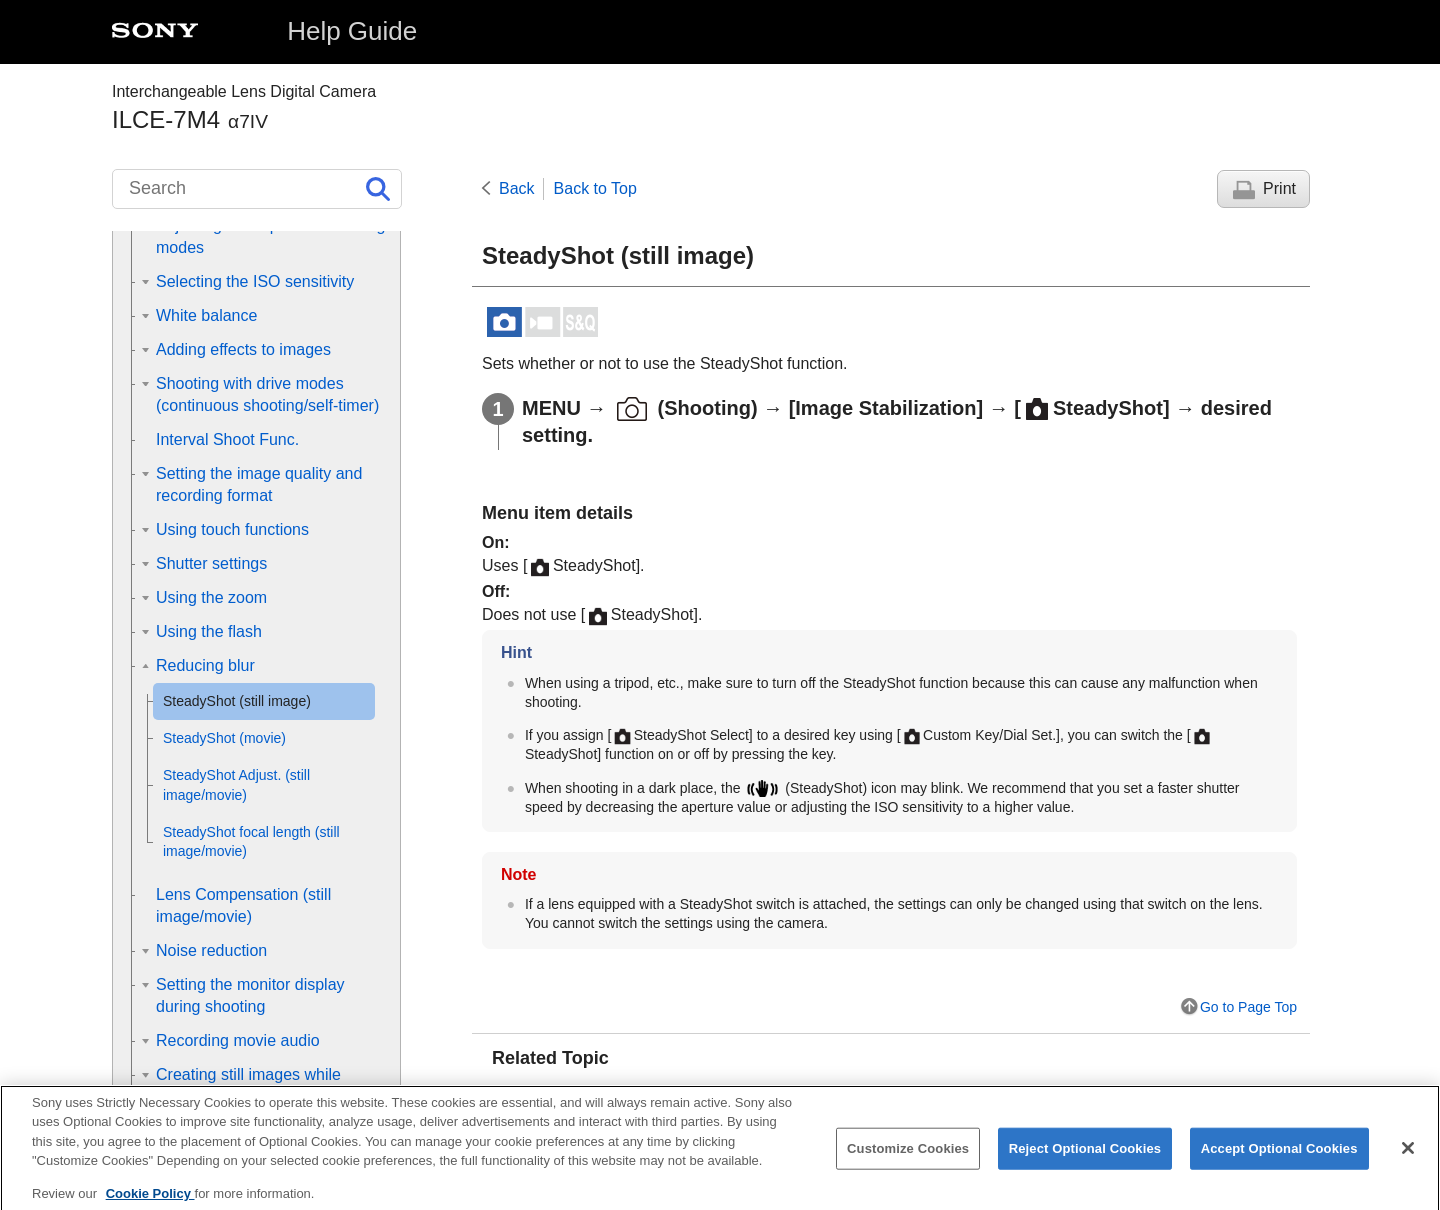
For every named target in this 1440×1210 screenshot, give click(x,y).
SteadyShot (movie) (588, 1094)
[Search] (257, 189)
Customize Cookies (908, 1160)
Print (1279, 188)
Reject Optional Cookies (1085, 1160)
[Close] (1408, 1160)
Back (517, 188)
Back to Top (595, 188)
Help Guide (352, 31)
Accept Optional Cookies (1279, 1160)
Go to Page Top (1248, 1007)
